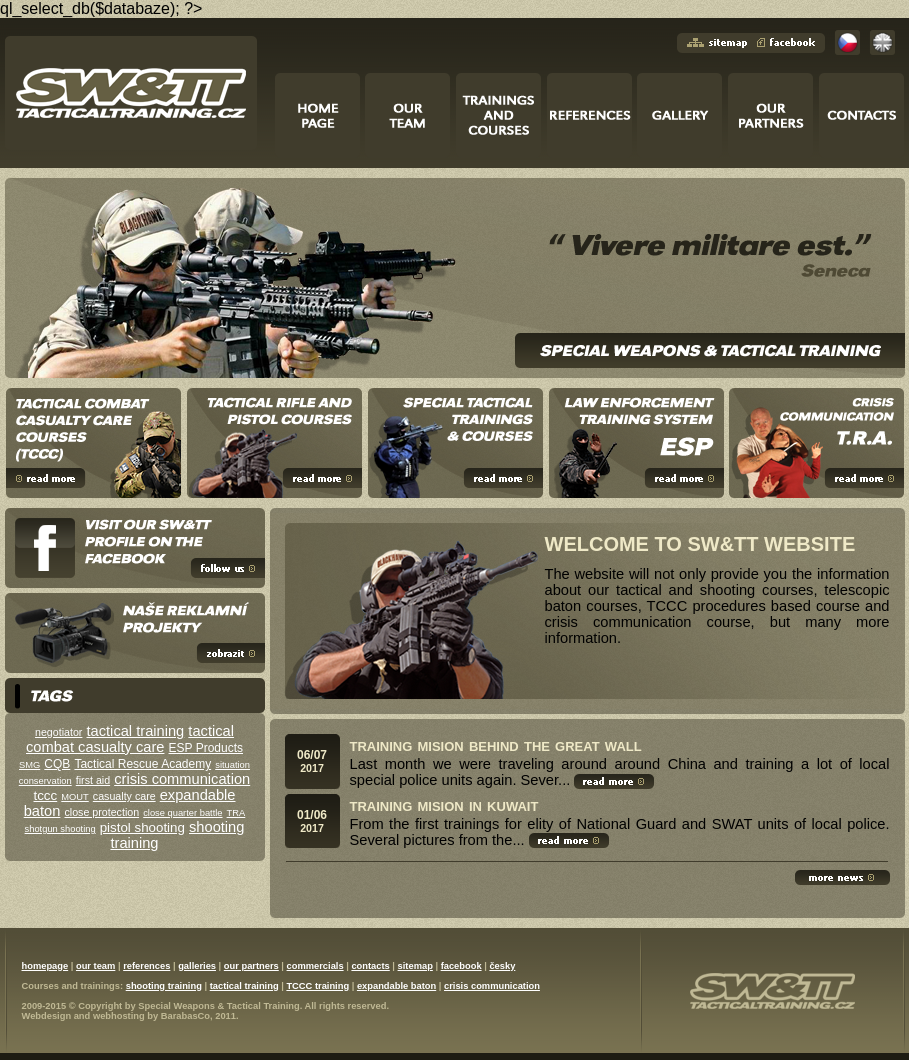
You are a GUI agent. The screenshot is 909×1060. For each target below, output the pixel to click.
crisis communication (182, 779)
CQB (57, 764)
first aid (93, 780)
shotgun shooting (60, 829)
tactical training (136, 731)
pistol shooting (142, 827)
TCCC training (317, 986)
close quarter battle (182, 813)
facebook (461, 966)
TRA (236, 813)
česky (502, 966)
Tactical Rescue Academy (142, 764)
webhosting (119, 1016)
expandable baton (396, 986)
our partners (251, 966)
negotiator (58, 732)
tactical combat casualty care (130, 739)
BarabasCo (185, 1016)
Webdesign (47, 1016)
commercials (315, 966)
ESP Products (206, 748)
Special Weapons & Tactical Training (218, 1006)
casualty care (124, 796)
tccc (46, 795)
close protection (101, 812)
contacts (370, 966)
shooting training (164, 986)
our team (95, 966)
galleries (197, 966)
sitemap (415, 966)
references (146, 966)
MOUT (74, 797)
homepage (45, 966)
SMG (29, 765)
